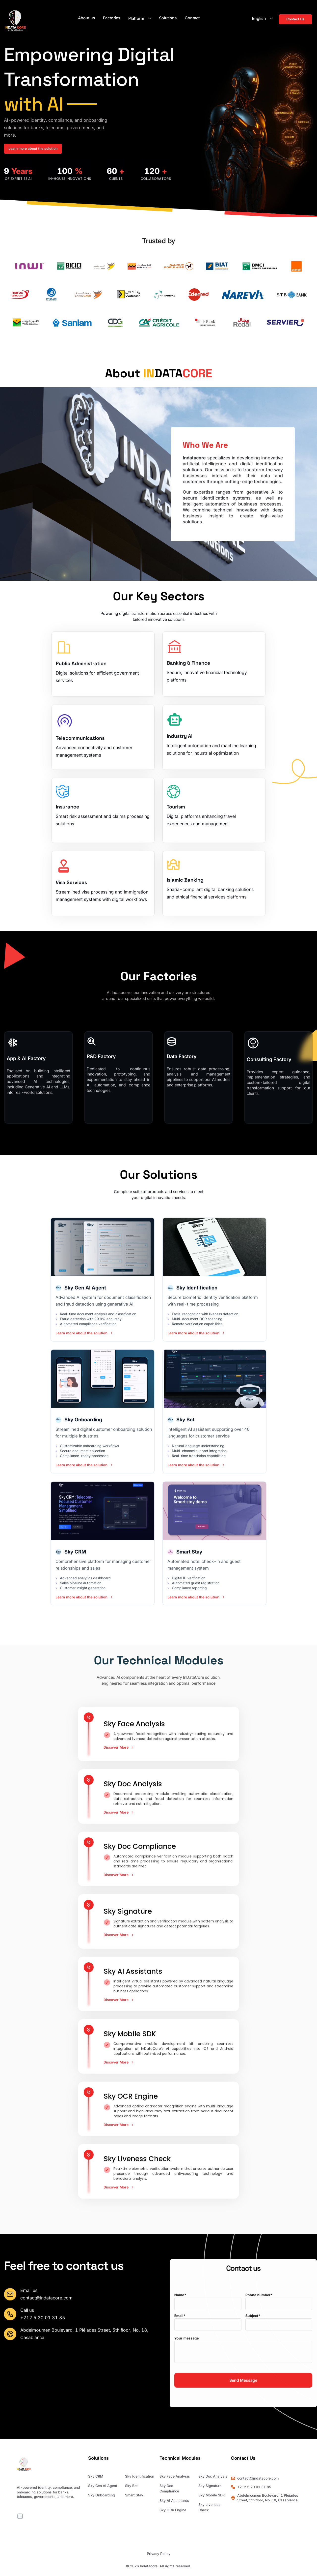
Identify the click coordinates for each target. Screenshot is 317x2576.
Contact (192, 17)
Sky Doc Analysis (212, 2476)
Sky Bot (131, 2486)
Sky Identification (139, 2476)
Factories (111, 17)
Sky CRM (95, 2476)
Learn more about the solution (32, 148)
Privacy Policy (158, 2553)
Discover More (119, 1772)
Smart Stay (134, 2495)
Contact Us (295, 19)
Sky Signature (209, 2486)
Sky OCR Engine (172, 2510)
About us (86, 17)
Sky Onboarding (101, 2495)
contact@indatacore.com (255, 2478)
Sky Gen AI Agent (102, 2486)
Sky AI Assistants (174, 2500)
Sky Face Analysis (174, 2476)
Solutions (168, 17)
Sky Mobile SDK (211, 2495)
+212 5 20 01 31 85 (251, 2487)
